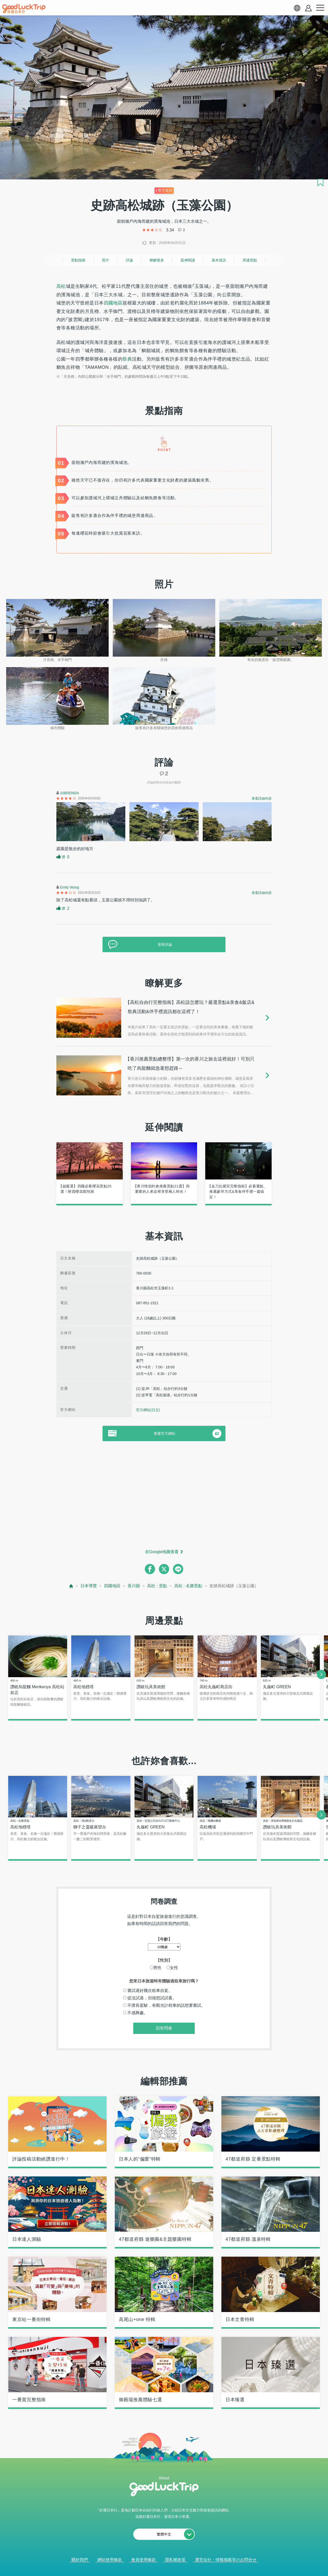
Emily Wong (69, 887)
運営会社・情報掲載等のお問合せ (226, 2560)
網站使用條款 (109, 2560)
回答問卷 (164, 2028)
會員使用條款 (143, 2560)
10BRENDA (69, 793)
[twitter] (164, 1569)
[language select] (297, 8)
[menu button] (320, 8)
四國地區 (113, 303)
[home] (24, 8)
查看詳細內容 (262, 798)
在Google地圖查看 (162, 1552)
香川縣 (134, 1586)
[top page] (71, 1586)
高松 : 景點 (157, 1586)
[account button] (308, 8)
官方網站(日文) (148, 1410)
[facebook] (150, 1569)
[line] (178, 1569)
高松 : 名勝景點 (188, 1586)
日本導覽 (88, 1586)
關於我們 (79, 2560)
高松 (61, 286)
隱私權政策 (175, 2560)
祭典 (127, 359)
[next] (321, 1674)
